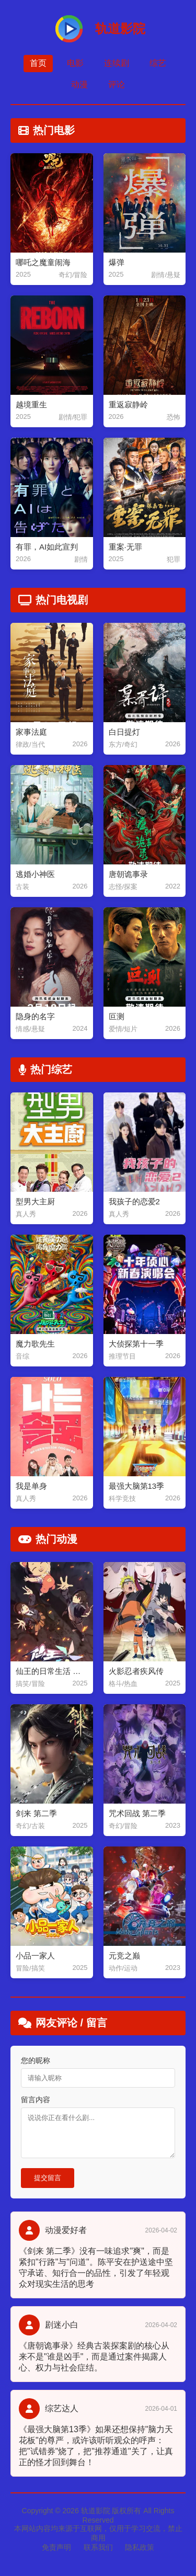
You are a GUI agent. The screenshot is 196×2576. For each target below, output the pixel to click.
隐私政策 (139, 2547)
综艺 (157, 63)
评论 (116, 84)
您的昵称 (35, 2060)
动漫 (79, 84)
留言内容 (35, 2099)
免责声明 (56, 2547)
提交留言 (47, 2178)
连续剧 (116, 63)
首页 (38, 63)
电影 (75, 63)
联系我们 (98, 2547)
